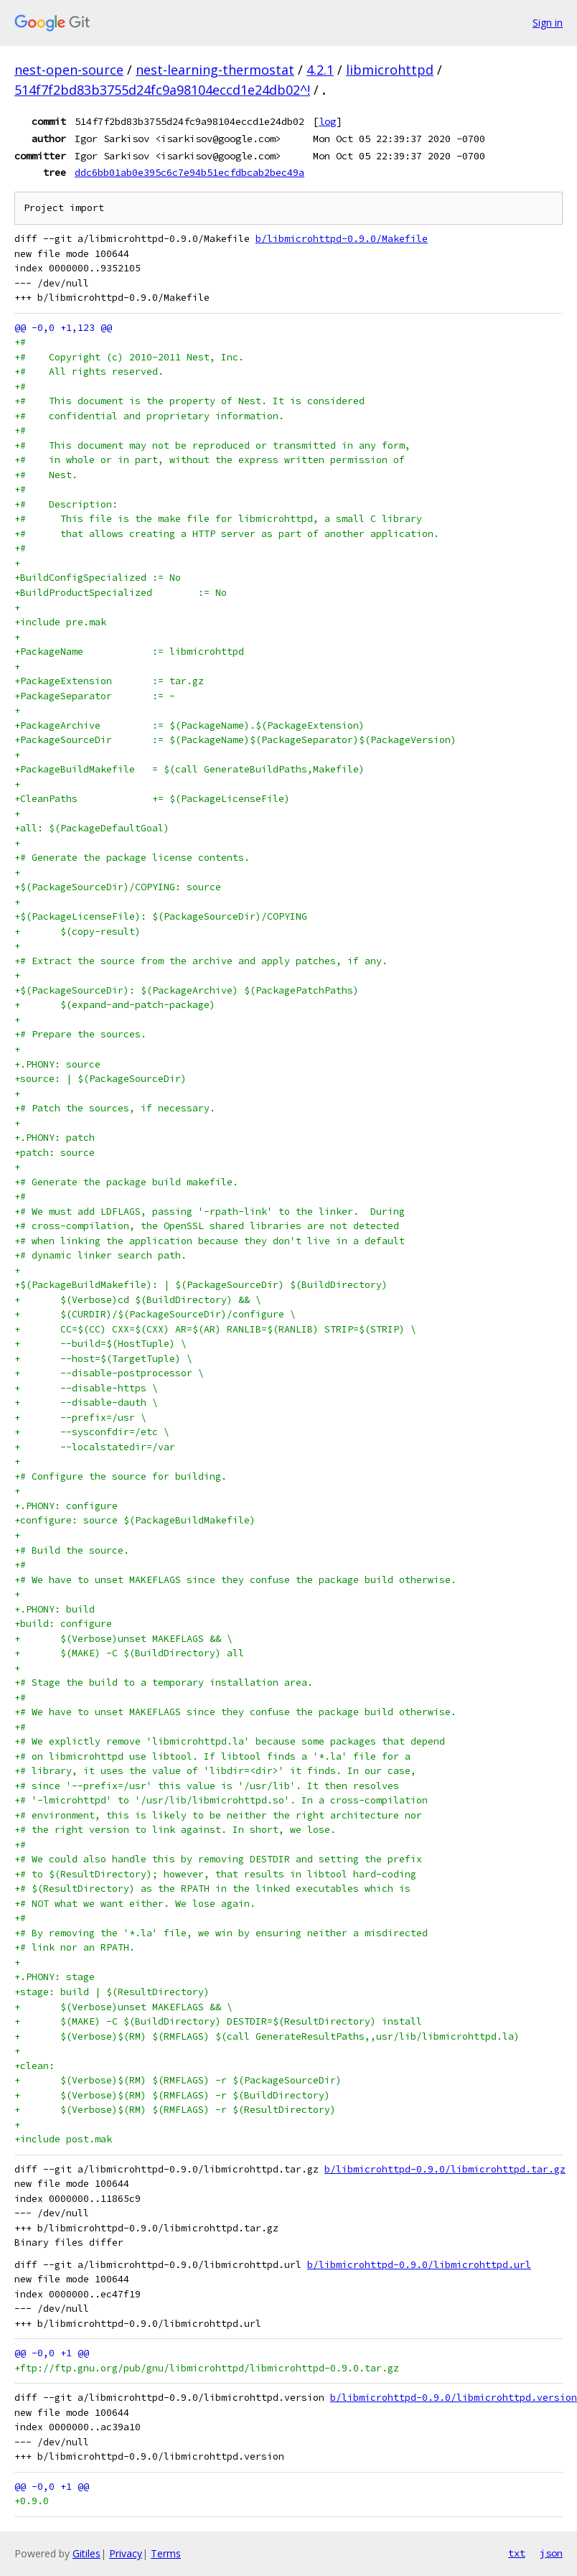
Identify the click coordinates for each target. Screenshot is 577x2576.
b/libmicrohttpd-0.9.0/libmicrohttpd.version (453, 2397)
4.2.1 (320, 69)
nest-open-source (68, 69)
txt (516, 2553)
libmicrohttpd (389, 69)
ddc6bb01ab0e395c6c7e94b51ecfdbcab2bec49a (189, 172)
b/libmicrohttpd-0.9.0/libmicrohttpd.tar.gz (445, 2169)
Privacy (125, 2553)
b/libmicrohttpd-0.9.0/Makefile (341, 239)
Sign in (548, 22)
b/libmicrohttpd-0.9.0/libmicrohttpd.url (419, 2265)
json (551, 2553)
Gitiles (86, 2553)
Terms (166, 2553)
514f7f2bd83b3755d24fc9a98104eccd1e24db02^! (162, 89)
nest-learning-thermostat (215, 69)
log (327, 121)
